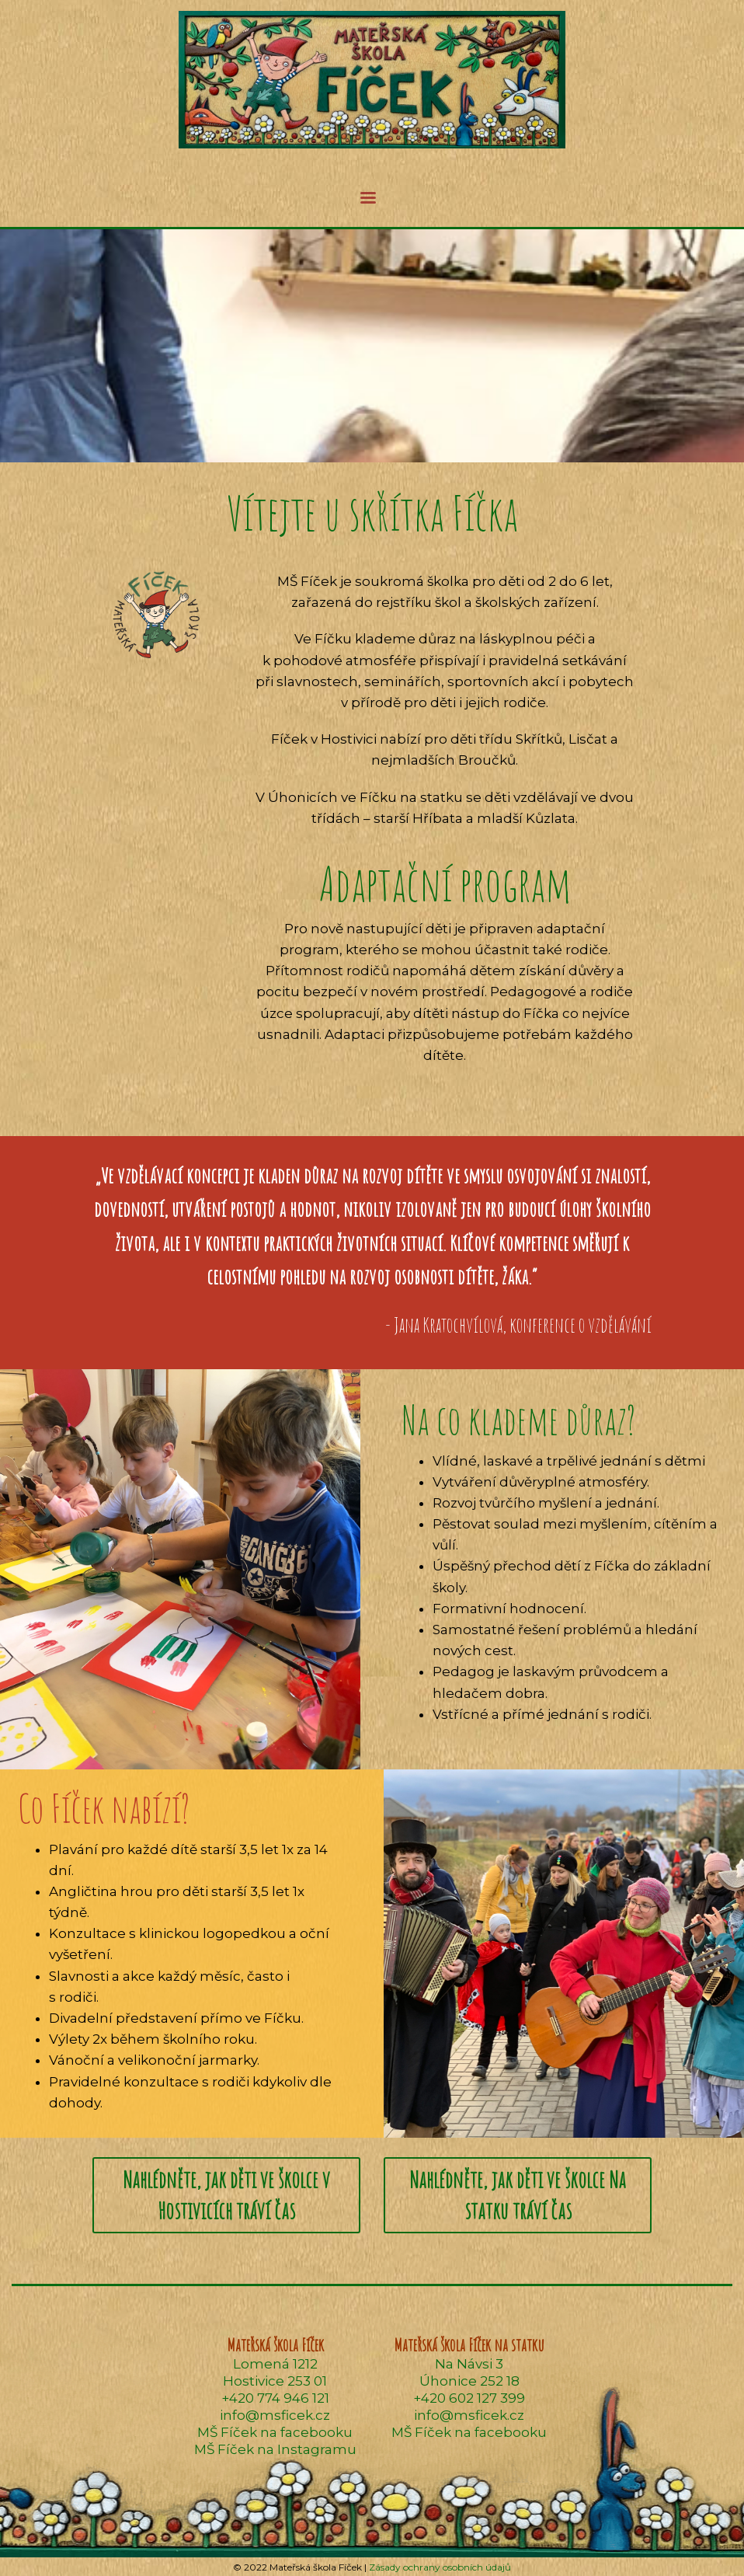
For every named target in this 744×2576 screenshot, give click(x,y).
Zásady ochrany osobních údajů (440, 2567)
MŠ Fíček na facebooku (275, 2432)
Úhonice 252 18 (469, 2381)
